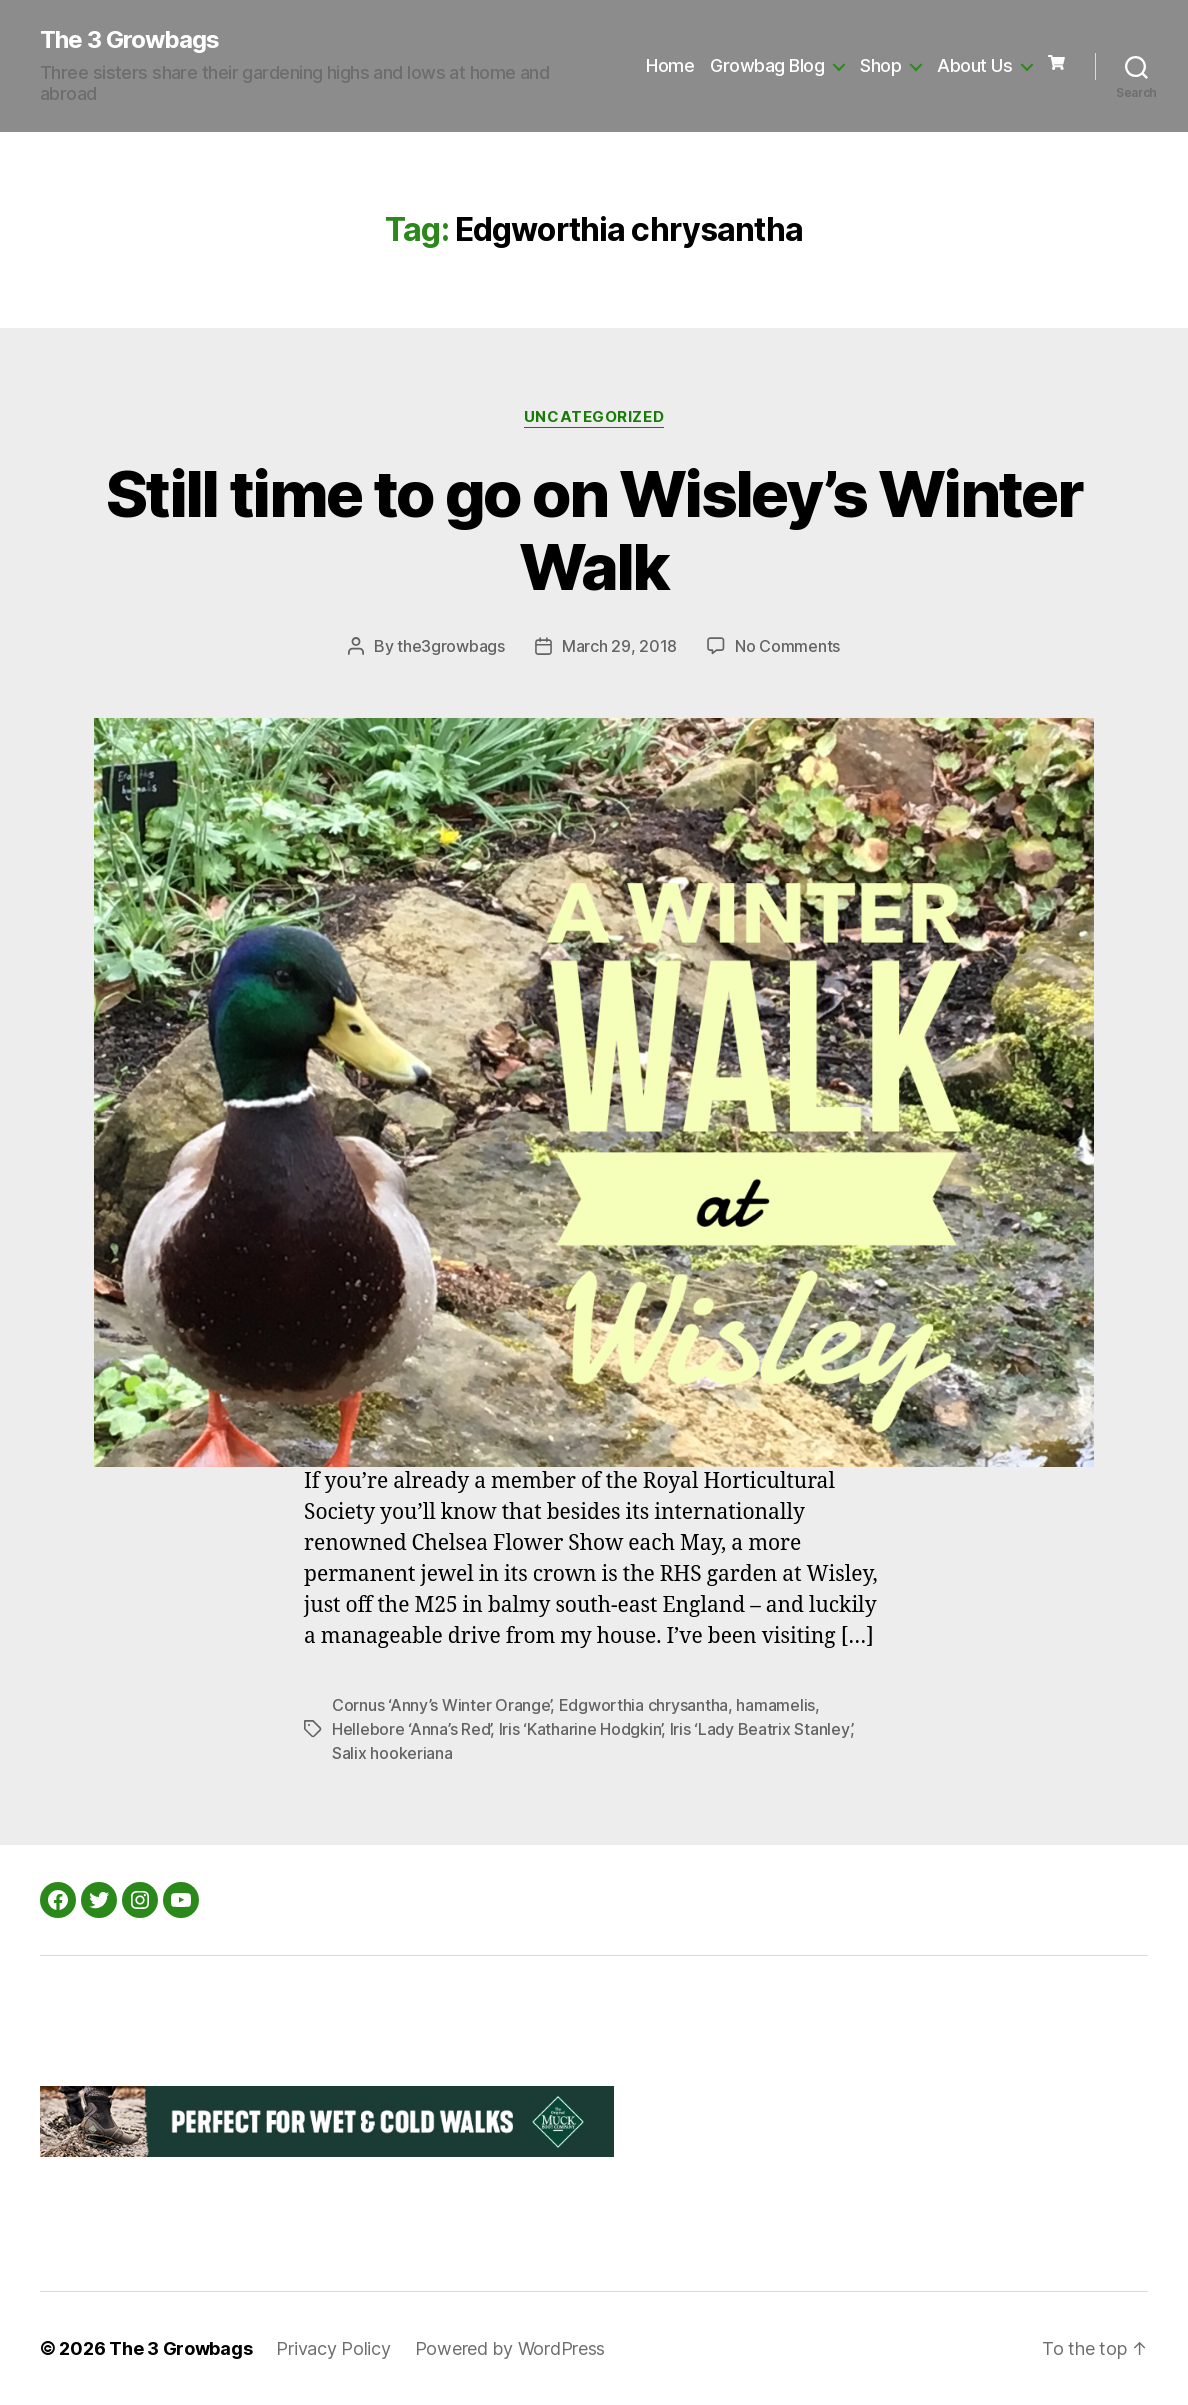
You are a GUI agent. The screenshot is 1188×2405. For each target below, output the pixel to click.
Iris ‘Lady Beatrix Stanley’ (760, 1729)
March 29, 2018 (619, 646)
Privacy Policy (333, 2348)
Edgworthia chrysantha (643, 1705)
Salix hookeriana (392, 1753)
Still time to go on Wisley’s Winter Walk (594, 530)
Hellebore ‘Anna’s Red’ (411, 1729)
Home (670, 65)
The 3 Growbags (129, 40)
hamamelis (775, 1705)
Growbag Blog (767, 65)
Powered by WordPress (510, 2348)
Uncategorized (594, 417)
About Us (974, 65)
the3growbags (451, 646)
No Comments (787, 646)
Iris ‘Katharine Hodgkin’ (580, 1729)
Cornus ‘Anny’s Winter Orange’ (441, 1705)
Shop (880, 65)
